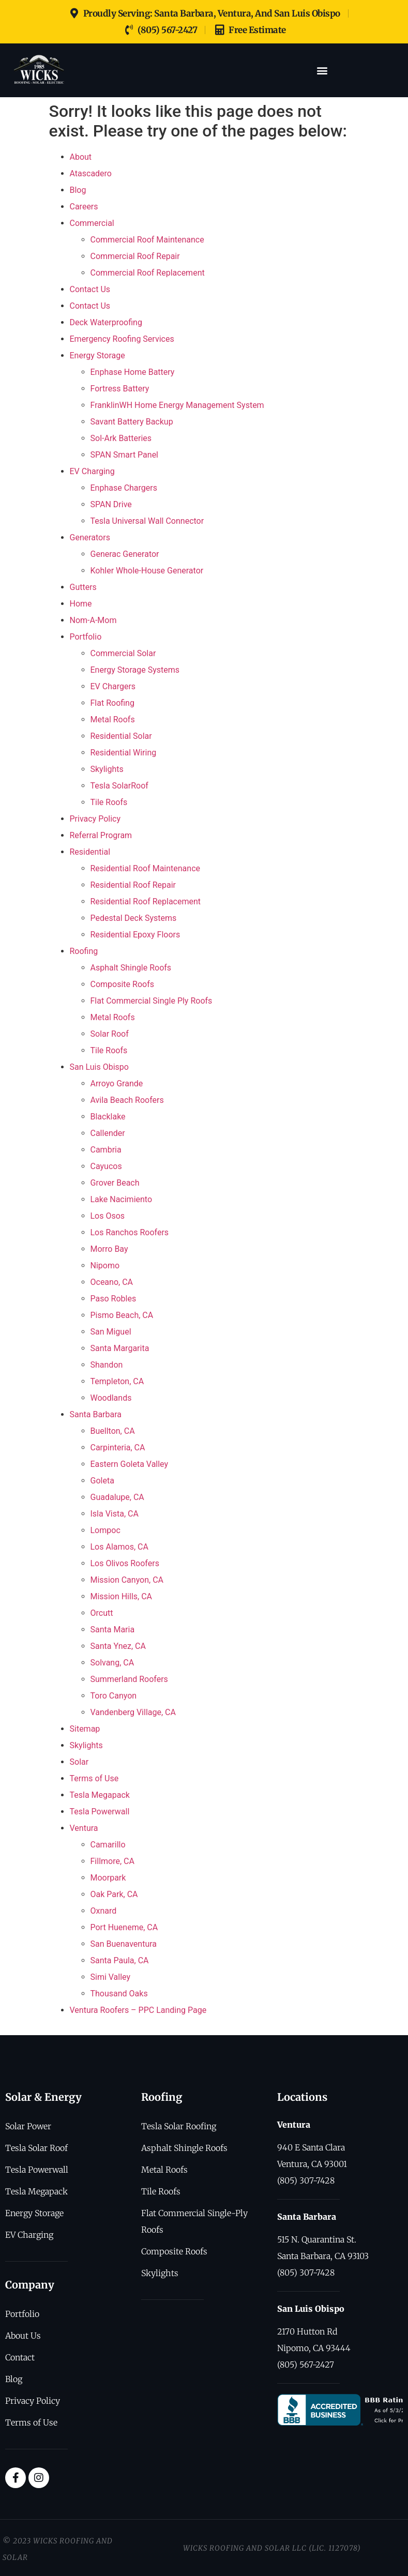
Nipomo (105, 1265)
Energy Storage (97, 355)
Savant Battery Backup (131, 422)
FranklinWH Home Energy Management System (177, 405)
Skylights (107, 769)
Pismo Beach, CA (122, 1315)
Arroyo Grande (116, 1083)
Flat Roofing (112, 703)
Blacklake (108, 1117)
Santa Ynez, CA (118, 1646)
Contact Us (90, 289)
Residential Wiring (123, 752)
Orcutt (101, 1613)
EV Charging (92, 471)
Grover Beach (115, 1183)
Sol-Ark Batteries (121, 438)
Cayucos (106, 1166)
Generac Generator (124, 554)
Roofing (84, 951)
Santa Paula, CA (119, 1960)
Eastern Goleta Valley (129, 1464)
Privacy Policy (95, 819)
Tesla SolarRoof (119, 786)
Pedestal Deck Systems (133, 918)
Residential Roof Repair (133, 885)
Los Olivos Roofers (124, 1563)
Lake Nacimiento (121, 1199)
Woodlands (111, 1398)
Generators (90, 537)
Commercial (92, 223)
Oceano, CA (111, 1282)
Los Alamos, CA (119, 1547)
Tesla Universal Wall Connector (147, 521)
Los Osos (107, 1216)
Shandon (106, 1365)
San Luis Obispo (99, 1067)
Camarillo (108, 1845)
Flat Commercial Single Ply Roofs (151, 1001)
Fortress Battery (119, 388)
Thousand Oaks (119, 1993)
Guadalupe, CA (117, 1497)
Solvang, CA (112, 1663)
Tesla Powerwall (100, 1811)
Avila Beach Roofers (127, 1100)
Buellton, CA (112, 1431)
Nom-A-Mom (93, 620)
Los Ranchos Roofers (129, 1232)
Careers (84, 206)
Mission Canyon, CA (127, 1580)
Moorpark (108, 1878)
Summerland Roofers (129, 1679)
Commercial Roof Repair (135, 256)
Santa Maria (112, 1629)
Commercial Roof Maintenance (147, 240)
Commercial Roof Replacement (147, 273)
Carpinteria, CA (117, 1447)
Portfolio (86, 637)
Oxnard (103, 1911)
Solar (79, 1762)
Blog (78, 190)
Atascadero (91, 173)
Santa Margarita (119, 1348)
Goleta (102, 1481)
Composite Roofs (122, 984)
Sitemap (85, 1729)
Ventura (84, 1828)
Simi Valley (110, 1977)
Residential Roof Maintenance (145, 868)
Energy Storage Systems (135, 670)
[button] (321, 70)
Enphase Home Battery (132, 372)
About (81, 157)
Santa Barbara (96, 1414)
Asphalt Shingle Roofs (131, 968)
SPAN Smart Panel (124, 455)
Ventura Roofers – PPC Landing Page (138, 2010)
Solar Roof (109, 1034)
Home (81, 604)
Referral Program (101, 835)
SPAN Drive (111, 504)
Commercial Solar (123, 653)
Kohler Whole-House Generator (147, 570)
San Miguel (110, 1332)
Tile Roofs (109, 802)
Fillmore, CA (112, 1861)
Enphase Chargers (124, 488)
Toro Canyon (113, 1696)
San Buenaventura (123, 1944)
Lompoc (105, 1530)
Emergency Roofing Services (122, 339)
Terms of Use (94, 1778)
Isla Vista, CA (114, 1514)
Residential (90, 852)
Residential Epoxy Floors (135, 935)
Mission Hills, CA (121, 1596)
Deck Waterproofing (106, 322)
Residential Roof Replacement (145, 901)
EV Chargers (113, 686)
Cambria (106, 1150)
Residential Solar (121, 736)
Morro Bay (109, 1249)
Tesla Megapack (100, 1795)
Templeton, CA (117, 1381)
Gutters (83, 587)
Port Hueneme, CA (124, 1927)
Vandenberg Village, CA (133, 1712)
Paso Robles (113, 1299)
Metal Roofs (112, 719)
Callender (107, 1133)
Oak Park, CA (114, 1894)
